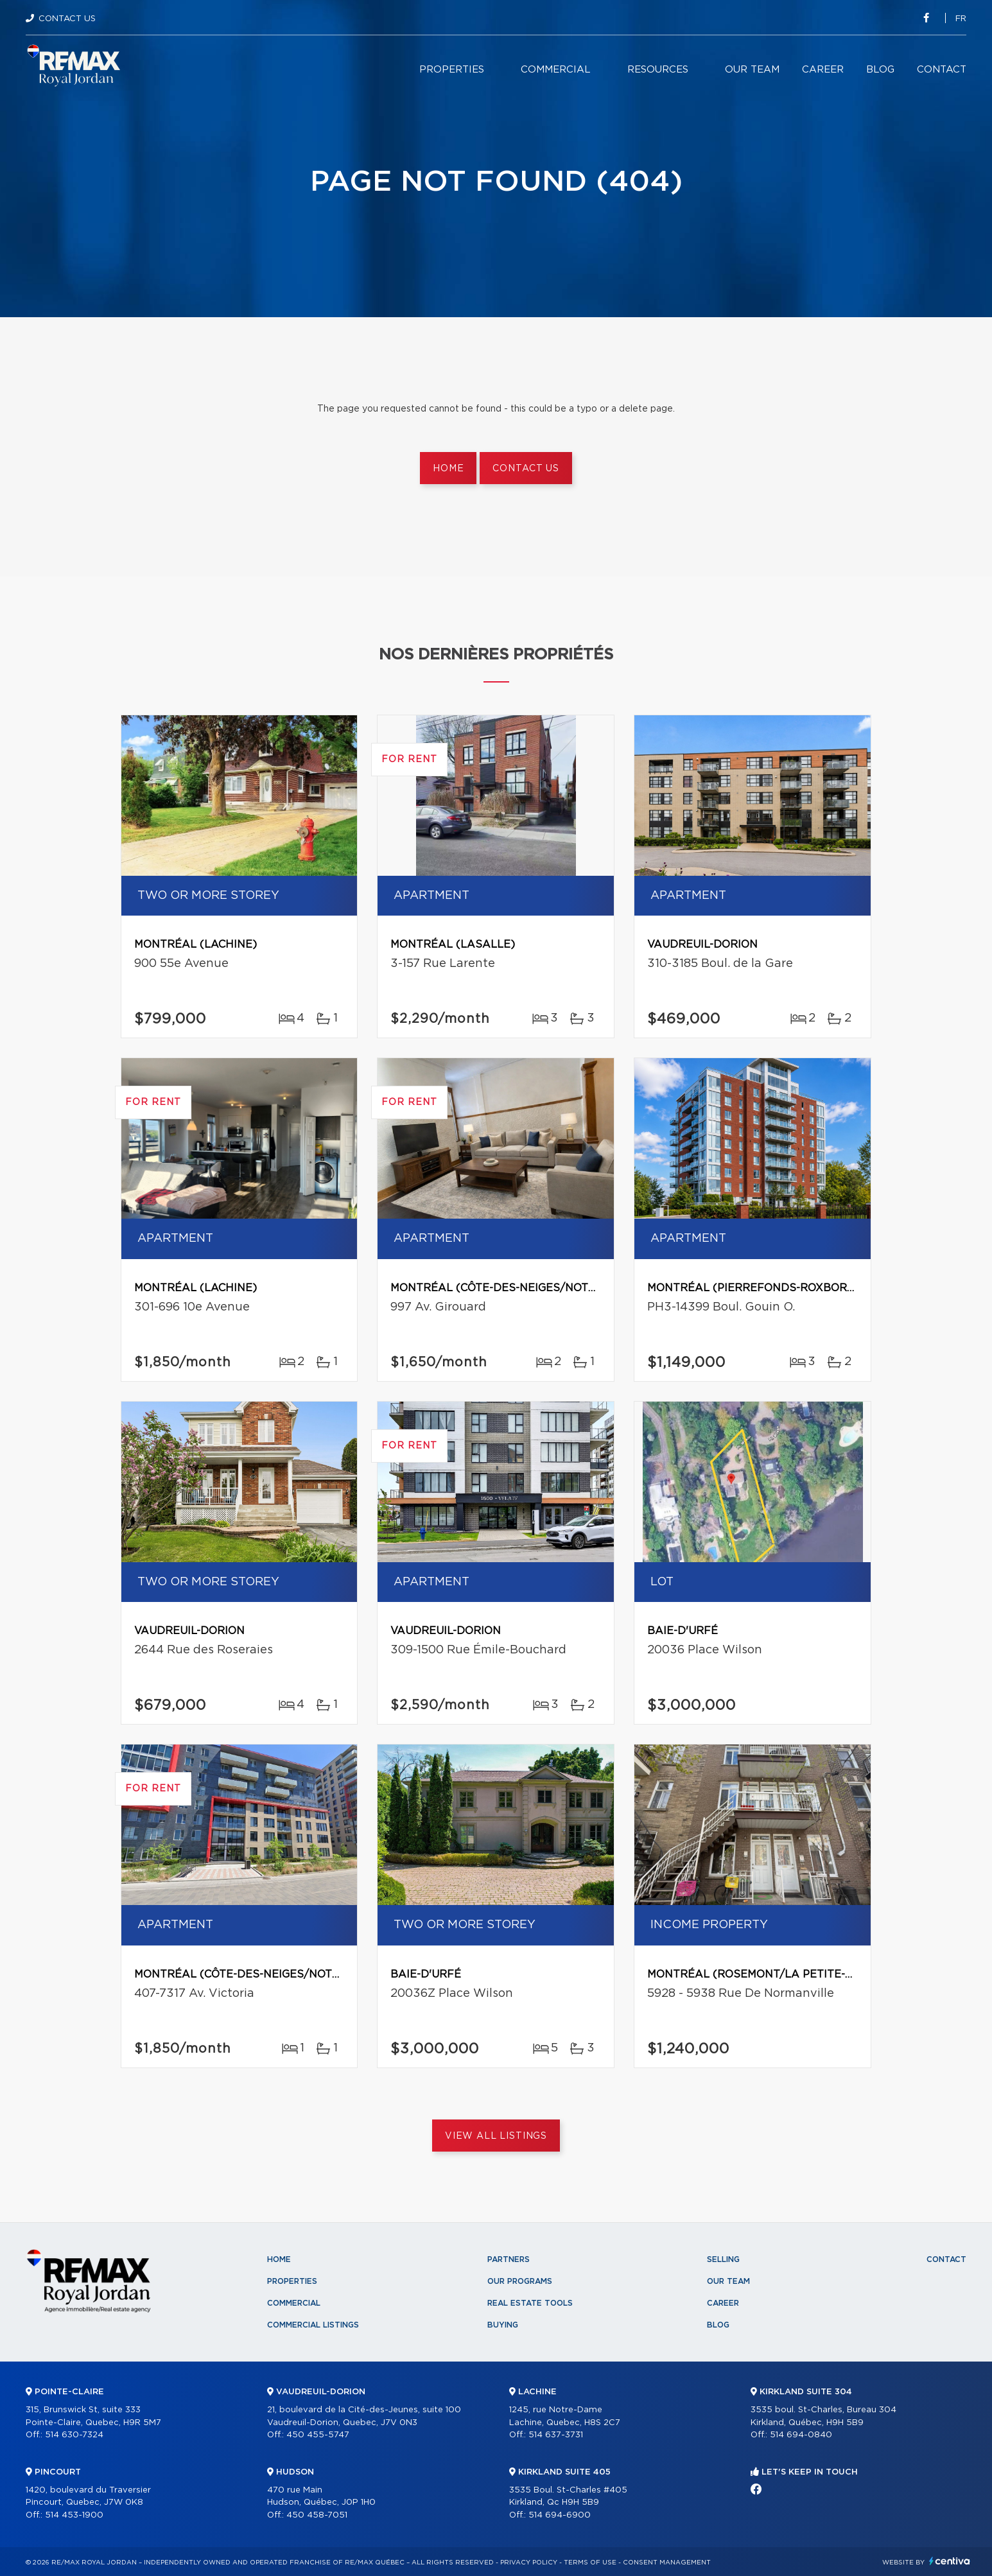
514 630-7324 (74, 2435)
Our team (752, 69)
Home (448, 468)
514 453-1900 (74, 2515)
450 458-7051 (316, 2515)
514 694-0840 (801, 2435)
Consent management (667, 2562)
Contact (941, 69)
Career (823, 69)
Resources (657, 69)
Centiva (949, 2561)
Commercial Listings (313, 2325)
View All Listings (496, 2136)
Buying (502, 2325)
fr (960, 19)
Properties (451, 69)
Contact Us (67, 19)
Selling (723, 2259)
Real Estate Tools (530, 2303)
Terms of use (590, 2562)
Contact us (525, 468)
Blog (880, 69)
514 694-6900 (559, 2515)
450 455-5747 (317, 2435)
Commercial (556, 69)
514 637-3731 (555, 2435)
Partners (508, 2259)
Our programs (519, 2281)
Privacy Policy (528, 2562)
